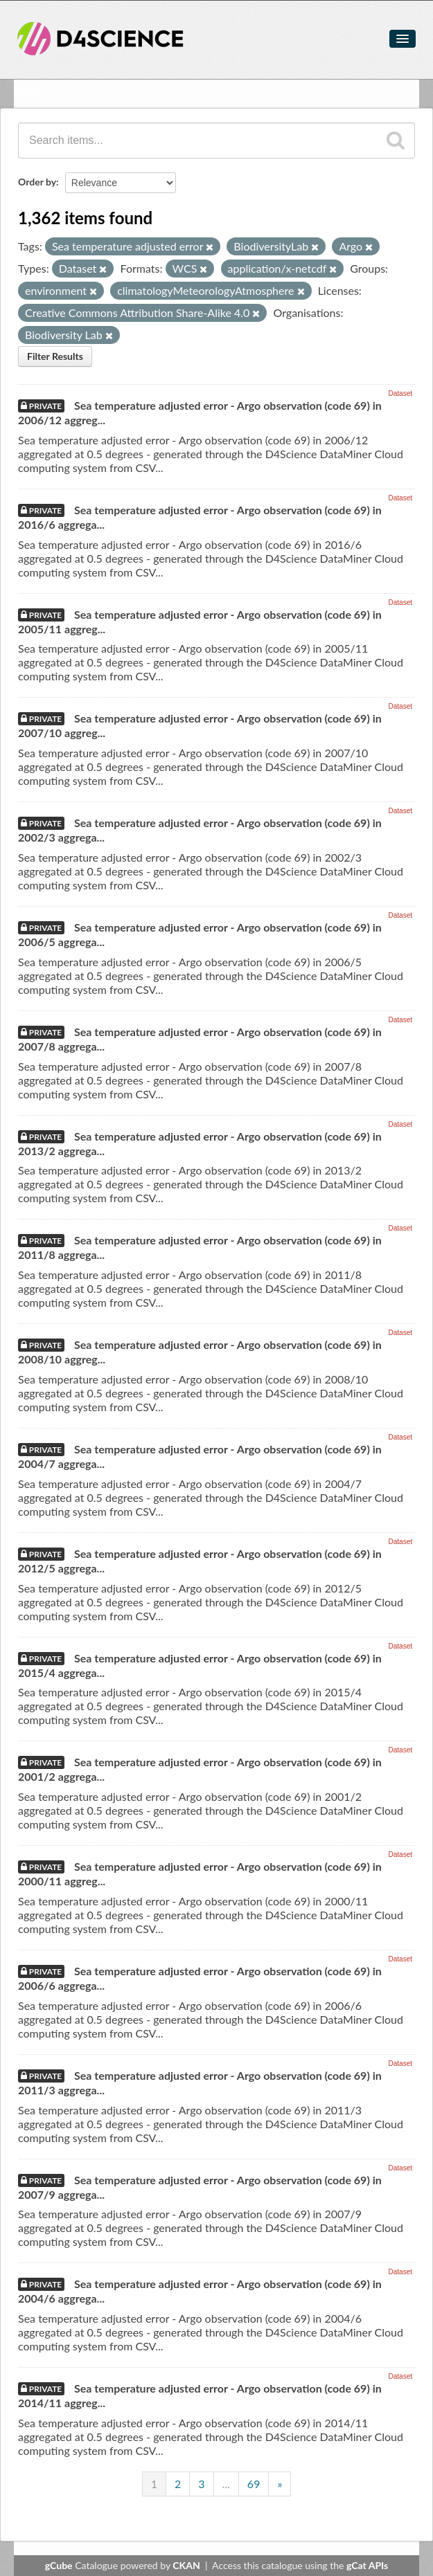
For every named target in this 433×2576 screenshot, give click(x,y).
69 (253, 2483)
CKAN (186, 2565)
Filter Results (55, 356)
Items (27, 89)
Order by (37, 182)
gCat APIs (367, 2565)
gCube (59, 2565)
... (226, 2483)
